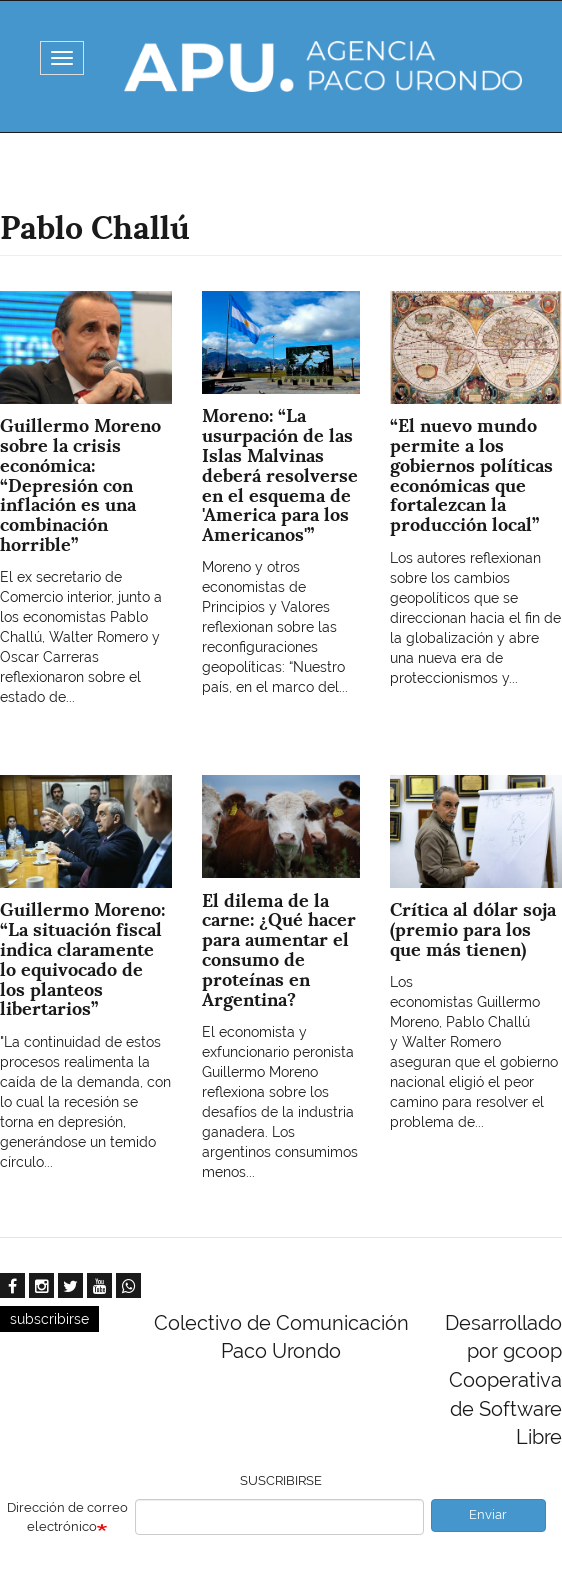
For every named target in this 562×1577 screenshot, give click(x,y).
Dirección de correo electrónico (67, 1517)
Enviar (488, 1514)
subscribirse (49, 1319)
